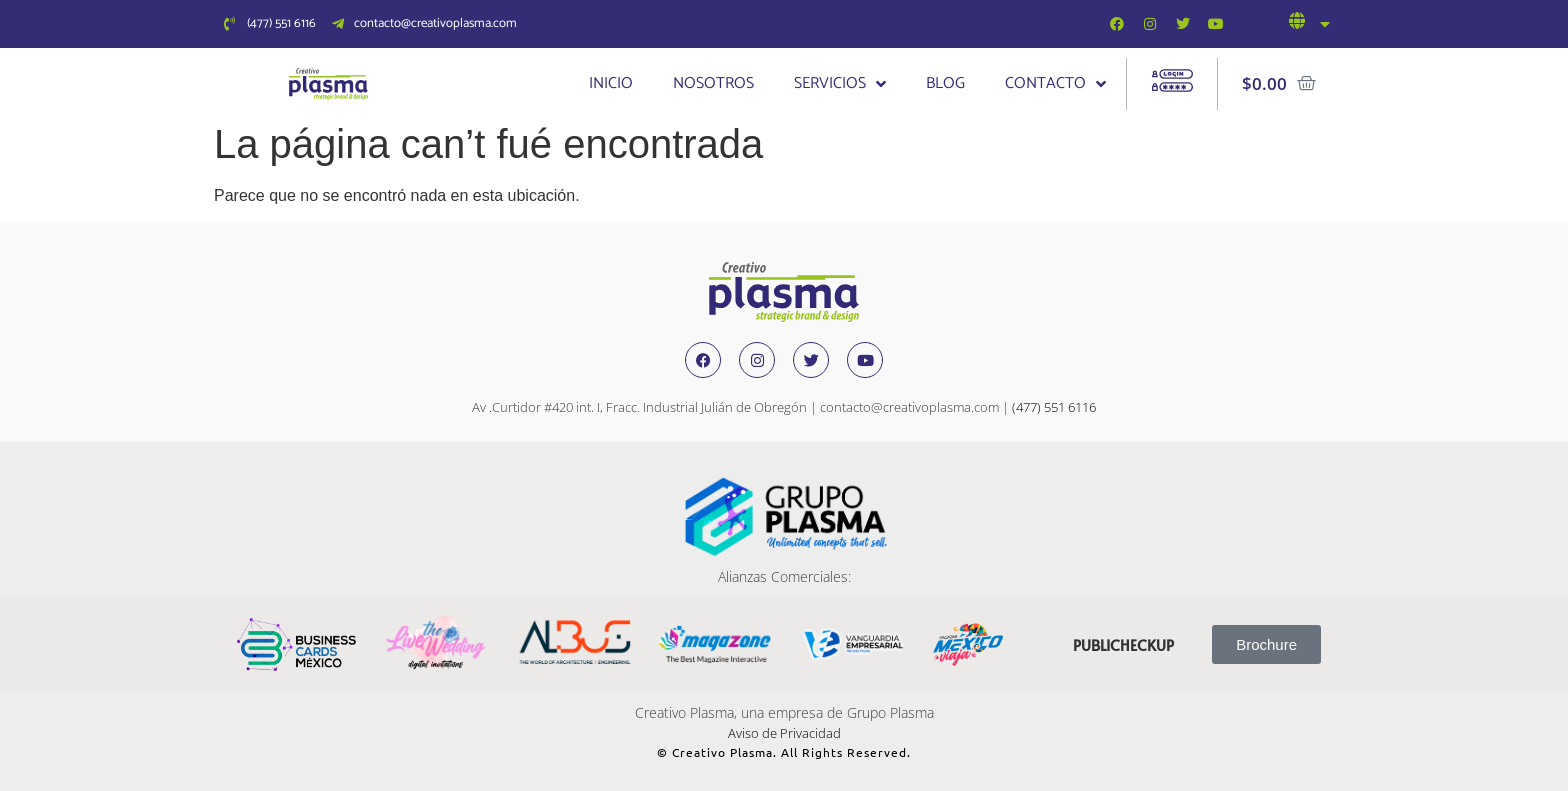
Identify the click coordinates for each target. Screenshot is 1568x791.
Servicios (840, 84)
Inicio (611, 83)
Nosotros (713, 83)
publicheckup (1123, 644)
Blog (945, 83)
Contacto (1055, 84)
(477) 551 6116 (1054, 407)
